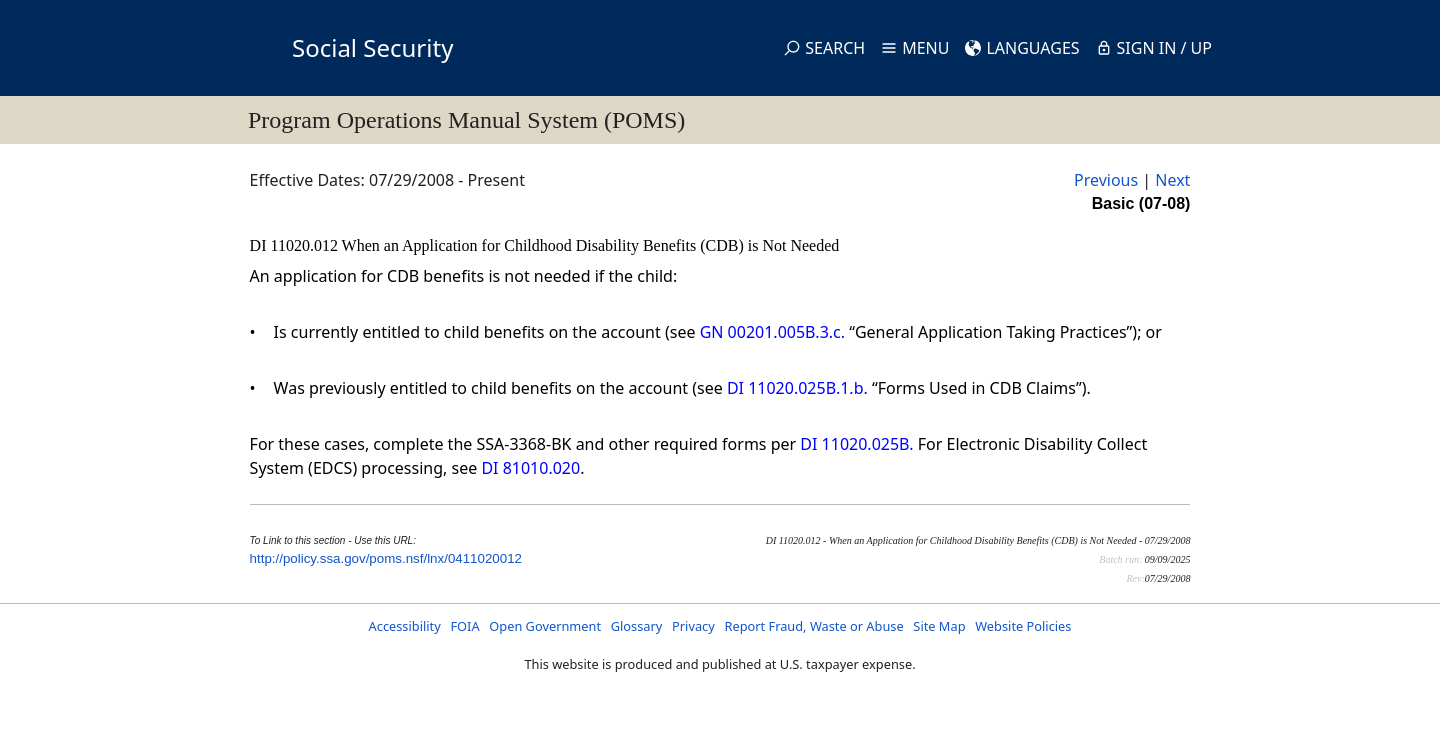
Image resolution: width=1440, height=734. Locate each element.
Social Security (372, 47)
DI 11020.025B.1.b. (797, 388)
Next (1172, 180)
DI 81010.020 (530, 468)
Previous (1106, 180)
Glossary (637, 626)
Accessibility (405, 626)
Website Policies (1023, 626)
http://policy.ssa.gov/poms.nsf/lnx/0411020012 (386, 558)
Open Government (545, 626)
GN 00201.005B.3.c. (772, 332)
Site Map (939, 626)
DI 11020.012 (296, 245)
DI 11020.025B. (856, 444)
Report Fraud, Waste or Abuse (813, 626)
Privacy (693, 626)
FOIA (464, 626)
